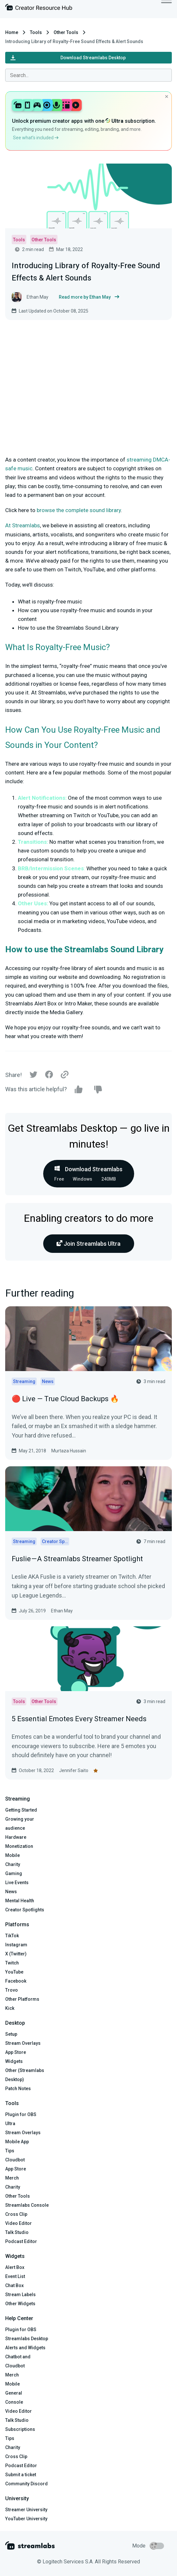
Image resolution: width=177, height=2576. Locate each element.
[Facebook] (49, 1076)
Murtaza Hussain (68, 1450)
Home (11, 32)
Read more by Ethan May (89, 297)
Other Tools (66, 32)
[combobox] (88, 75)
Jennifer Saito (73, 1770)
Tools (36, 32)
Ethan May (62, 1610)
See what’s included (35, 137)
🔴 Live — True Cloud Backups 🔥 (65, 1399)
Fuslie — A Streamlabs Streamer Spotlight (77, 1559)
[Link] (65, 1075)
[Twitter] (33, 1076)
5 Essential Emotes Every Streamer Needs (79, 1719)
